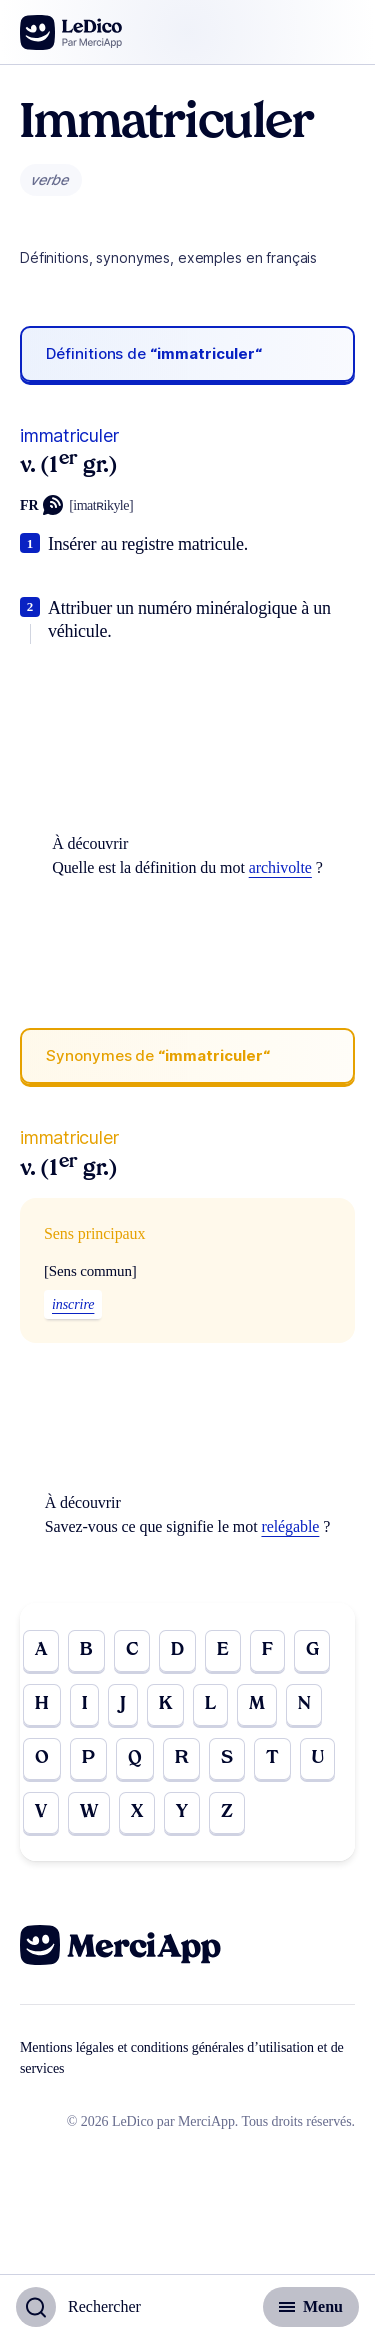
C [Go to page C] (132, 1650)
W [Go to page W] (89, 1812)
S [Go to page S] (227, 1758)
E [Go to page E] (223, 1650)
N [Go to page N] (304, 1704)
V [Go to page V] (41, 1812)
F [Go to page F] (267, 1650)
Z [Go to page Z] (227, 1812)
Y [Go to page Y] (182, 1812)
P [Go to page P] (88, 1758)
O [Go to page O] (42, 1758)
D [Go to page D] (177, 1650)
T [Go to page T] (272, 1758)
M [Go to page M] (257, 1704)
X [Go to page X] (137, 1812)
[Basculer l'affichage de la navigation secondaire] (311, 2307)
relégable (290, 1526)
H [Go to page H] (42, 1704)
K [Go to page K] (165, 1704)
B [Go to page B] (86, 1650)
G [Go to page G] (312, 1650)
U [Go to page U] (318, 1758)
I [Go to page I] (84, 1704)
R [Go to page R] (181, 1758)
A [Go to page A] (41, 1650)
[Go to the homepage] (71, 32)
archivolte (280, 867)
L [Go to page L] (210, 1704)
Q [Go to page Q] (135, 1758)
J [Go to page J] (123, 1704)
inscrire (73, 1304)
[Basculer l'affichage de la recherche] (78, 2307)
